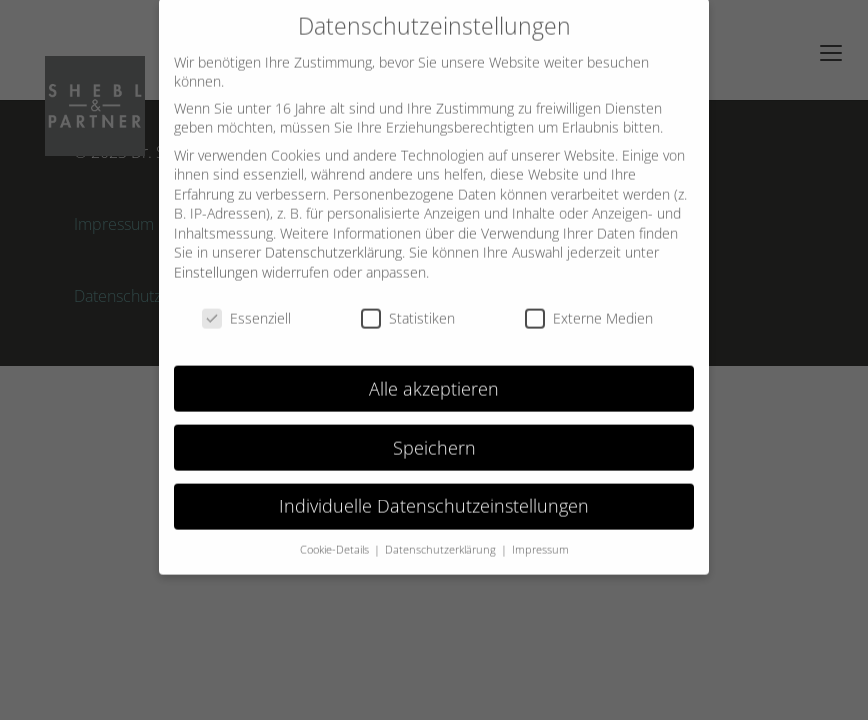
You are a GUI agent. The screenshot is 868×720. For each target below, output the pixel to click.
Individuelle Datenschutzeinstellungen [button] (434, 493)
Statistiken (408, 305)
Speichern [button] (434, 434)
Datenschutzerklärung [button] (442, 537)
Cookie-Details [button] (336, 537)
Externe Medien (589, 305)
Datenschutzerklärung (333, 239)
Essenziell (246, 305)
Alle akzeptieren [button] (434, 375)
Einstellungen (216, 259)
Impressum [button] (540, 537)
